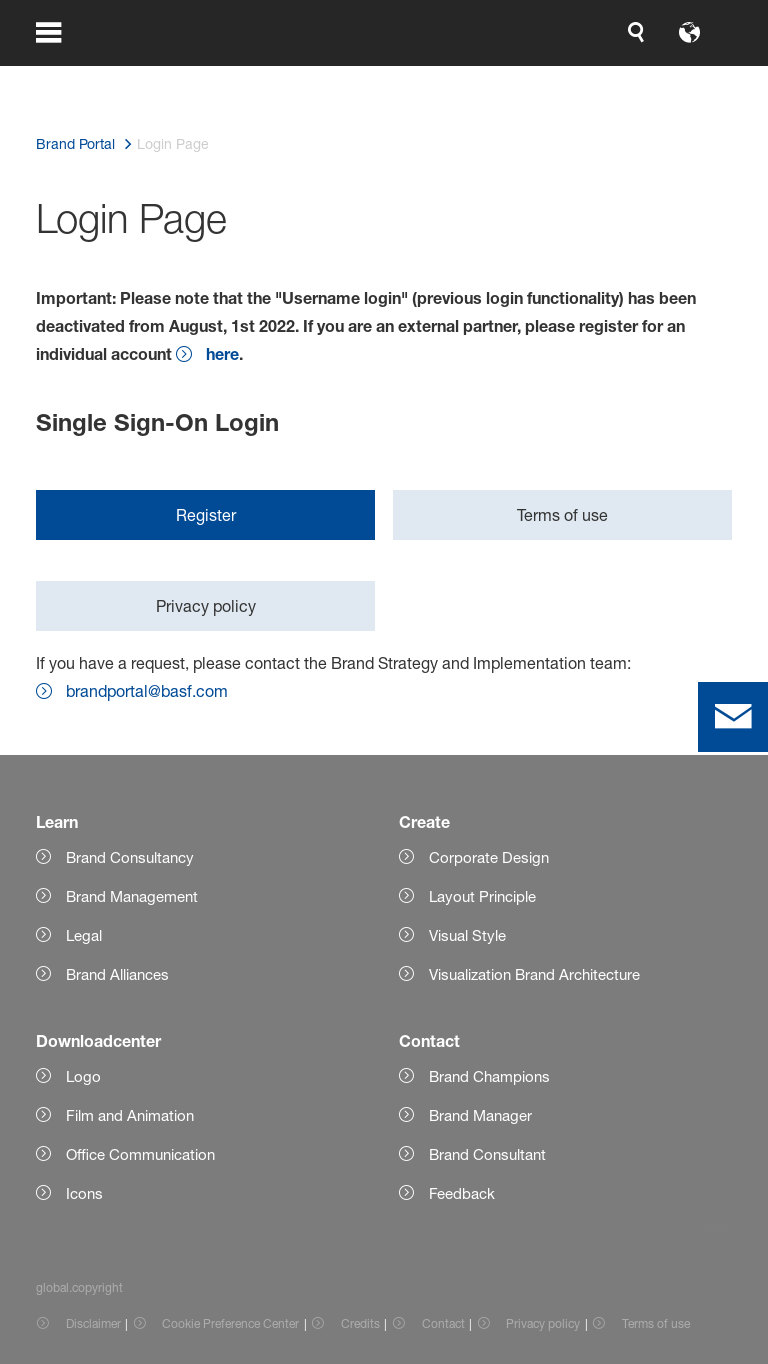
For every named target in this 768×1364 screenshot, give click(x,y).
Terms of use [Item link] (656, 1323)
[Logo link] (652, 80)
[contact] (733, 717)
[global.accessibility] (266, 80)
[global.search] (218, 80)
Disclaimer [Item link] (93, 1323)
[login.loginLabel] (424, 80)
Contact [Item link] (443, 1323)
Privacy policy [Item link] (543, 1323)
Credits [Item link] (360, 1323)
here (222, 353)
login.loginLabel (441, 80)
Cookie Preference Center (230, 1323)
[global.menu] (62, 80)
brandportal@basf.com (147, 691)
